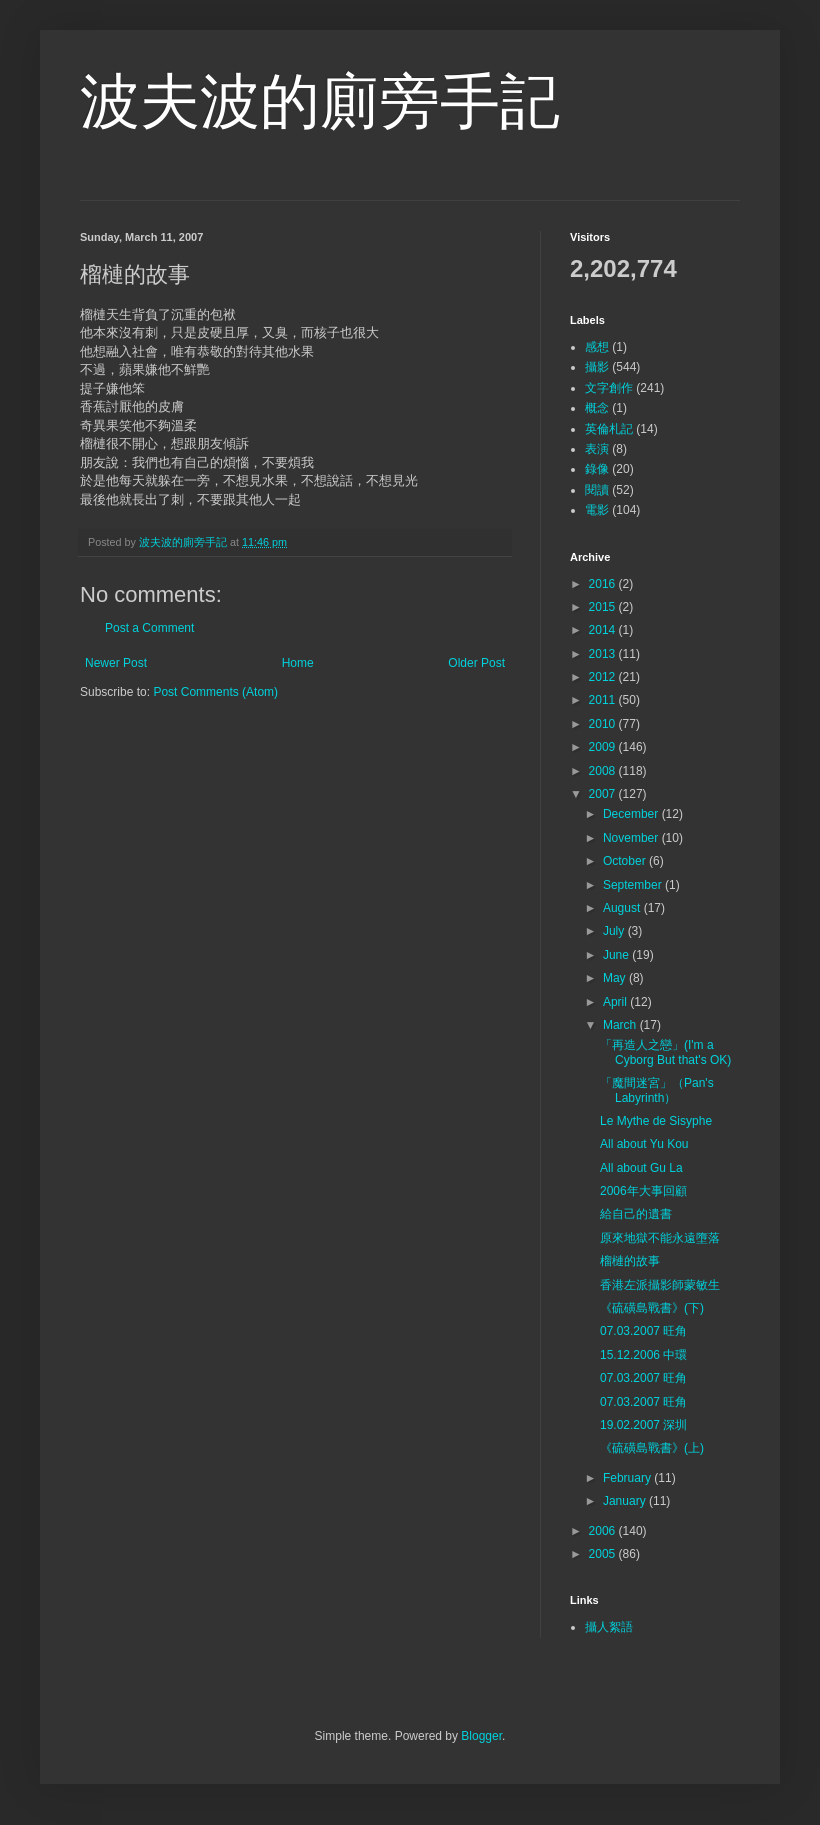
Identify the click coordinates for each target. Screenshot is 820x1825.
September (634, 885)
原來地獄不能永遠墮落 (660, 1238)
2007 (604, 794)
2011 (604, 700)
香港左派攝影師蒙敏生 (660, 1285)
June (617, 955)
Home (298, 663)
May (616, 978)
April (616, 1002)
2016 (604, 584)
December (632, 814)
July (615, 931)
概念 (597, 408)
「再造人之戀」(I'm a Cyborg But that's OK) (665, 1052)
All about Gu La (641, 1168)
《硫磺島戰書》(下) (652, 1308)
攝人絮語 (609, 1627)
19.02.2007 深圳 (643, 1425)
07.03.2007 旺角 (643, 1331)
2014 (604, 630)
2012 (604, 677)
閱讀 (597, 490)
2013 (604, 654)
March (621, 1025)
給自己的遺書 (636, 1214)
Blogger (481, 1736)
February (628, 1478)
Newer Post (116, 663)
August (623, 908)
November (632, 838)
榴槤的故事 (630, 1261)
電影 (597, 510)
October (626, 861)
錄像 (597, 469)
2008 (604, 771)
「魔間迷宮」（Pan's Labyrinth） (657, 1090)
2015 (604, 607)
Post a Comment (149, 628)
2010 (604, 724)
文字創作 (609, 388)
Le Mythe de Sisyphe (656, 1121)
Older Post (476, 663)
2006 (604, 1531)
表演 (597, 449)
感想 (597, 347)
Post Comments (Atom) (215, 692)
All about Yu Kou (644, 1144)
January (626, 1501)
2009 (604, 747)
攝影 (597, 367)
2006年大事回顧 (643, 1191)
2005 (604, 1554)
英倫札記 (609, 429)
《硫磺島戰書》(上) (652, 1448)
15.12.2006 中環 (643, 1355)
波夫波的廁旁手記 (320, 101)
